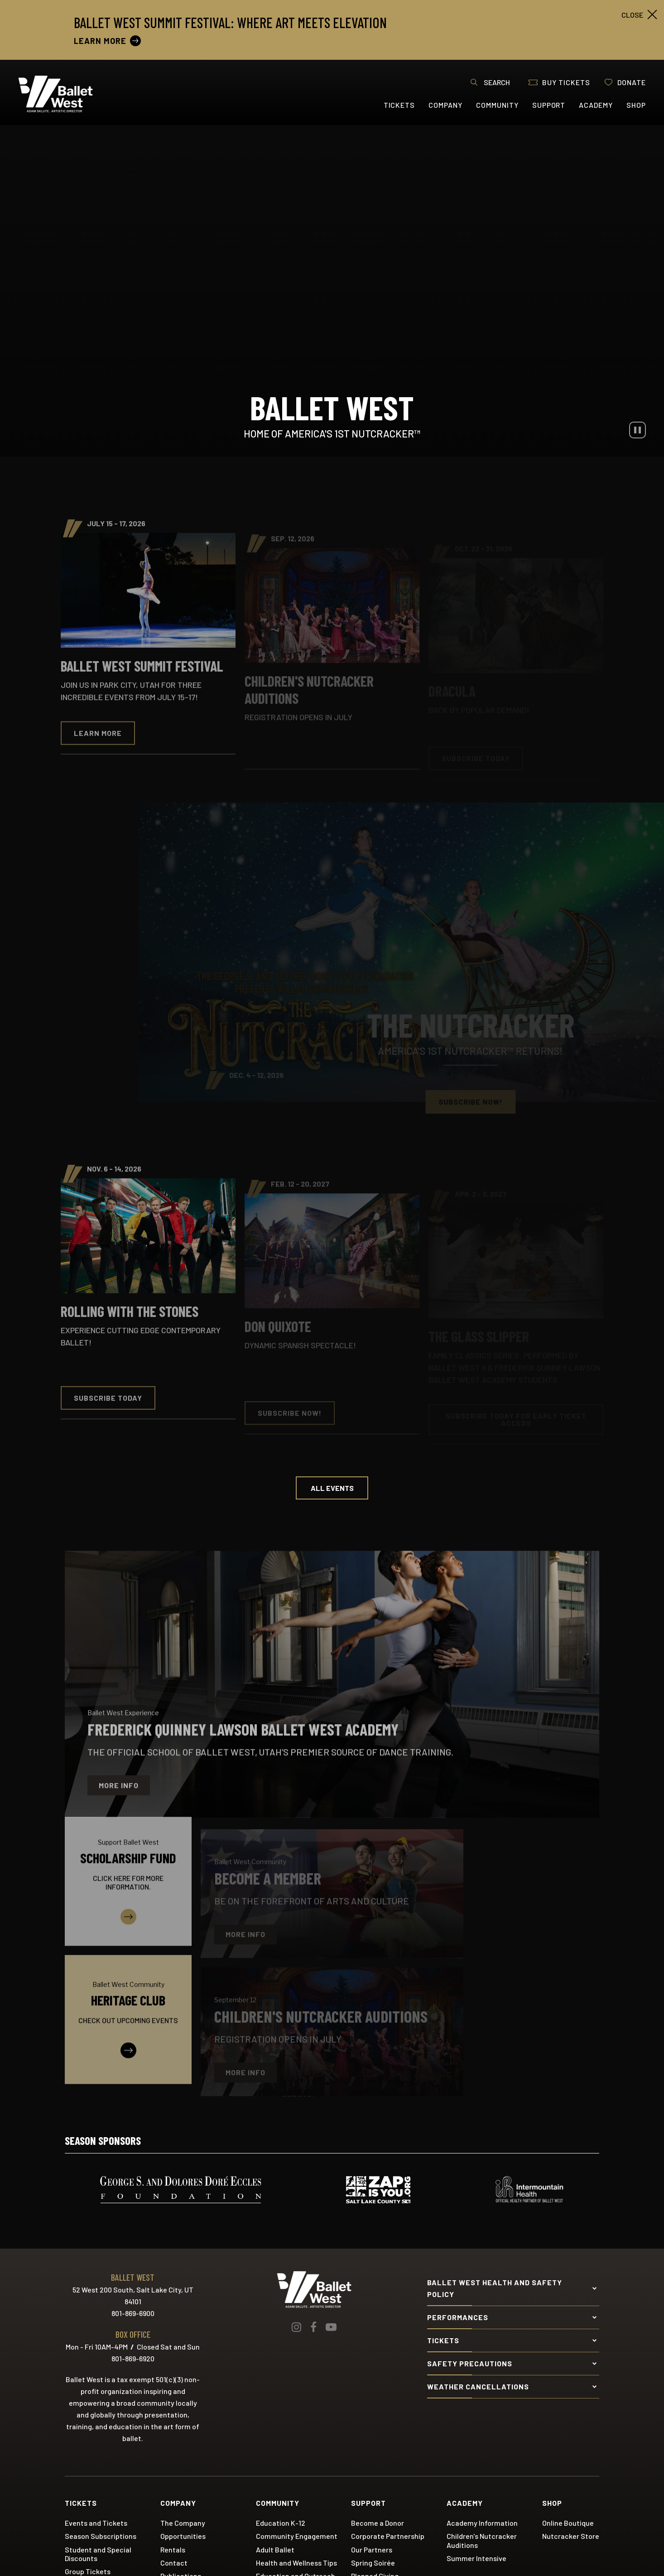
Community (497, 105)
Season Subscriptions (100, 2535)
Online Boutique (568, 2522)
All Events (332, 1487)
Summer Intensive (476, 2557)
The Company (182, 2522)
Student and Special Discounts (98, 2553)
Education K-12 (280, 2522)
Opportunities (183, 2535)
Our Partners (371, 2548)
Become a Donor (377, 2522)
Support (549, 105)
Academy (596, 105)
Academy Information (482, 2522)
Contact (174, 2562)
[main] (332, 1112)
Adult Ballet (275, 2548)
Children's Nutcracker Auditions (482, 2539)
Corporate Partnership (387, 2535)
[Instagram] (296, 2326)
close (632, 14)
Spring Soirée (373, 2562)
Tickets (399, 105)
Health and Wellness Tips (296, 2562)
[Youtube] (331, 2326)
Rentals (172, 2548)
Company (445, 105)
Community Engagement (296, 2535)
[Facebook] (313, 2326)
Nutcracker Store (570, 2535)
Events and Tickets (96, 2522)
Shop (636, 105)
